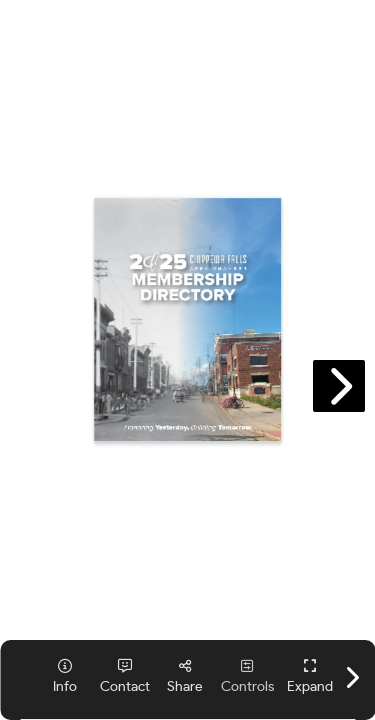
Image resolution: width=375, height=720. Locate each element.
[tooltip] (65, 676)
